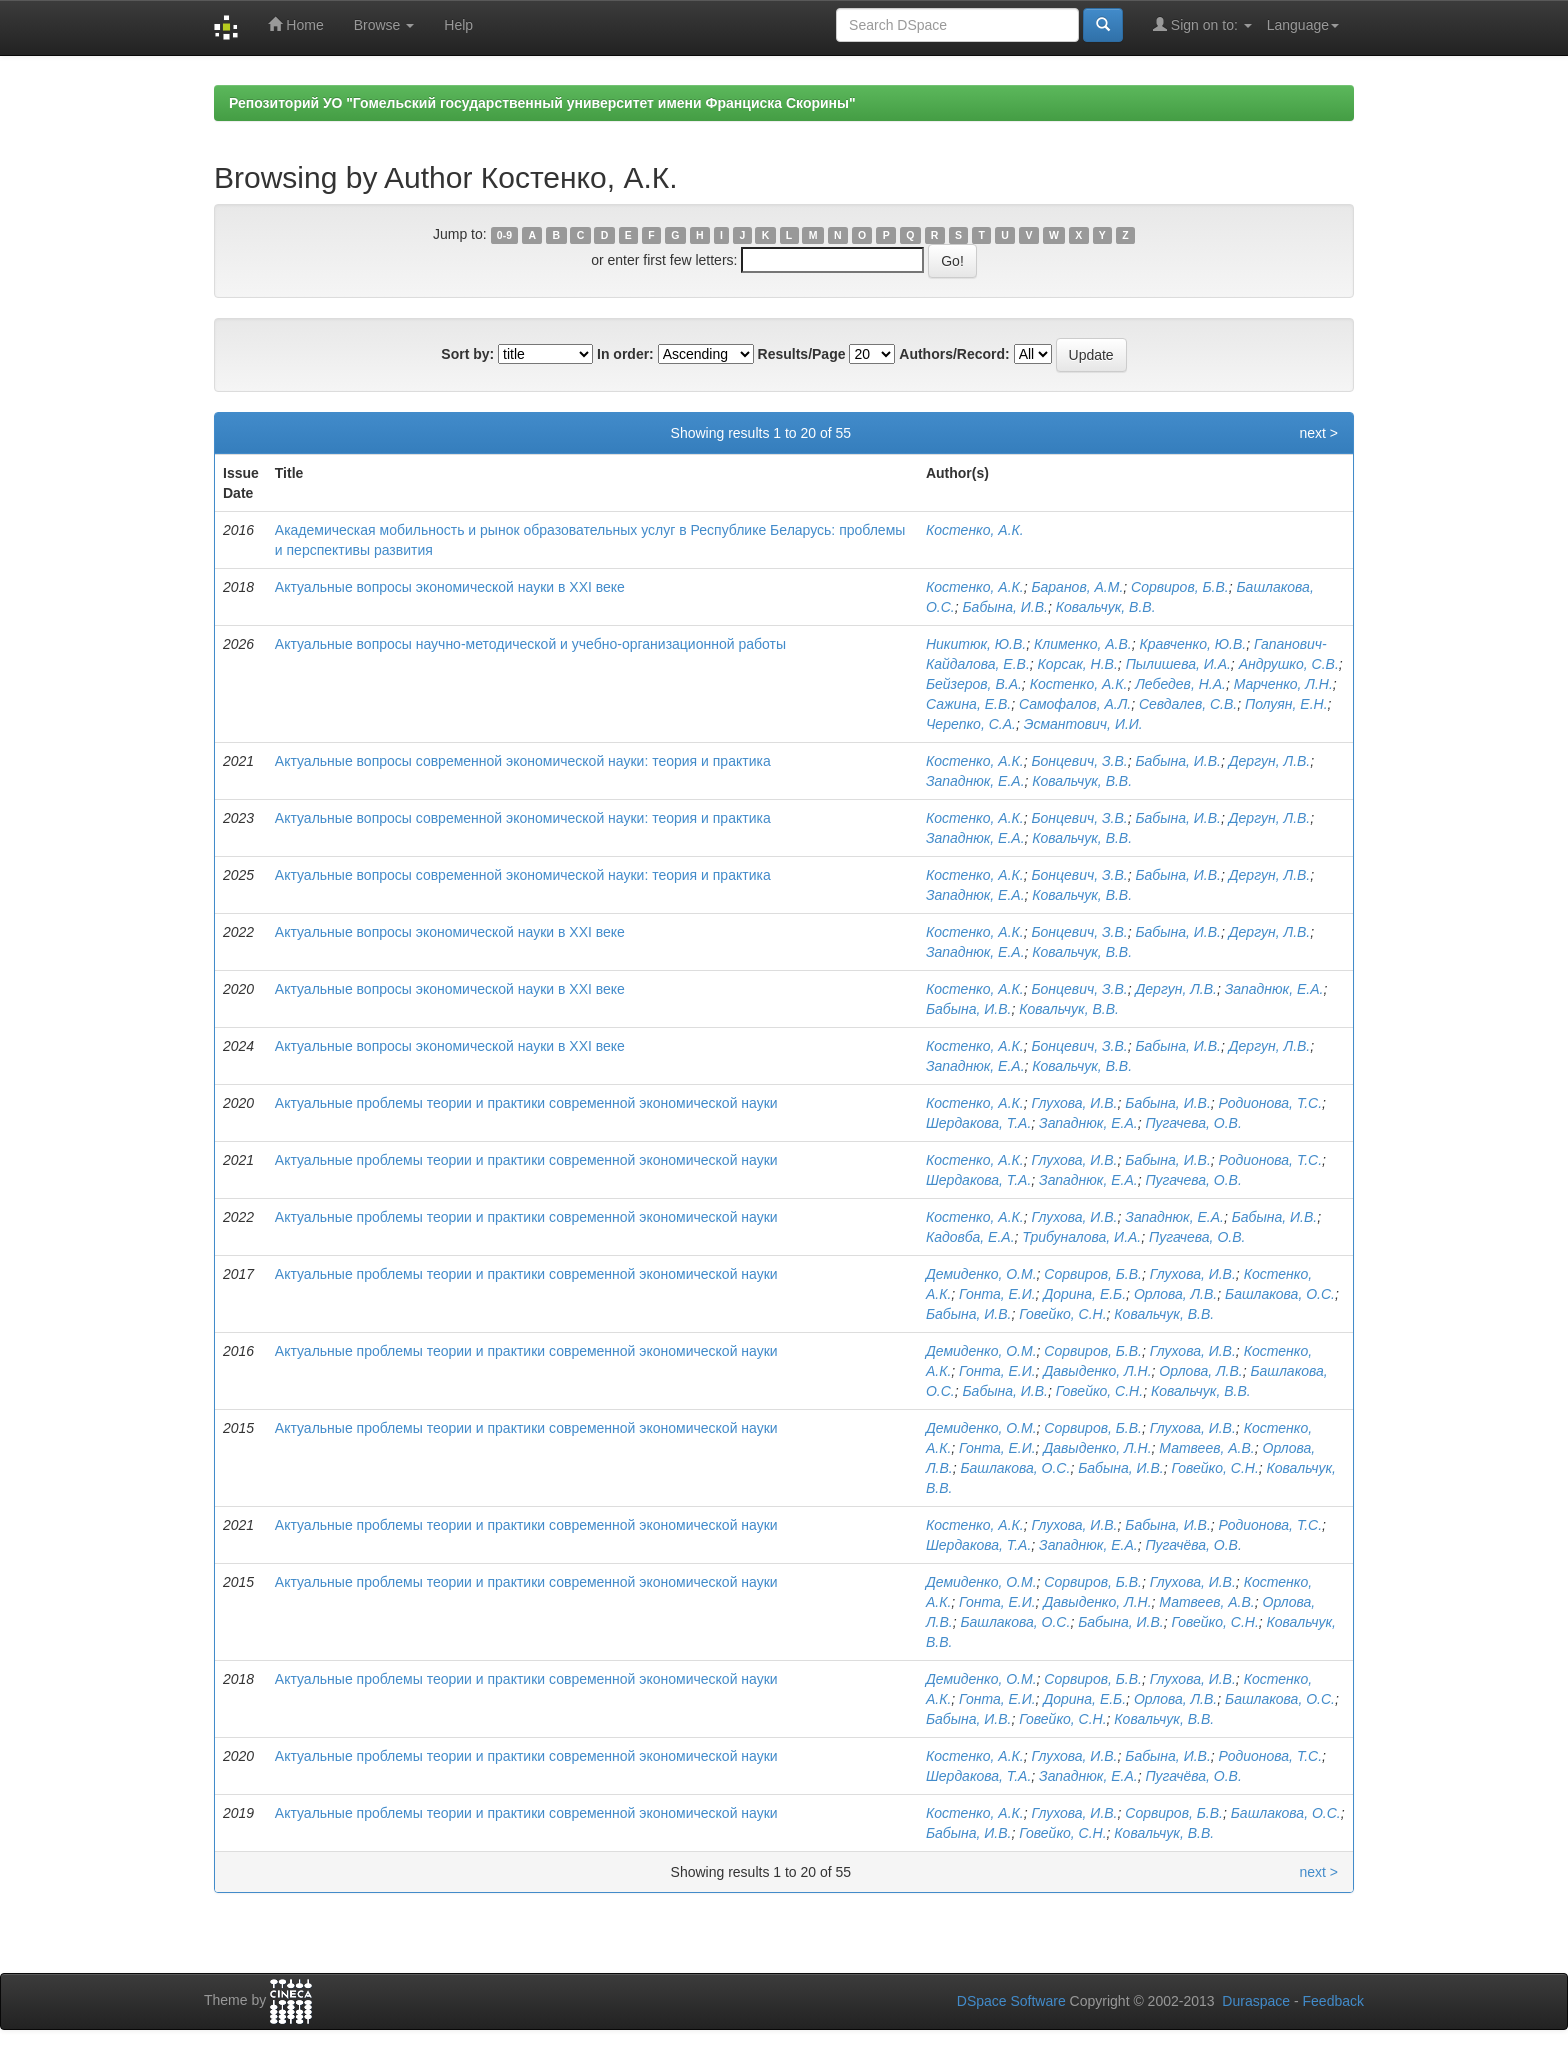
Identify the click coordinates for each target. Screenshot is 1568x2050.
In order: (625, 354)
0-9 (504, 235)
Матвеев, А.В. (1206, 1448)
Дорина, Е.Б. (1084, 1294)
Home (295, 24)
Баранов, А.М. (1077, 587)
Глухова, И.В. (1074, 1103)
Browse (384, 25)
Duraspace (1256, 2001)
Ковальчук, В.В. (1106, 607)
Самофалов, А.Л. (1075, 704)
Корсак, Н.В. (1078, 664)
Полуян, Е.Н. (1286, 704)
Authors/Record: (954, 354)
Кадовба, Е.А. (970, 1237)
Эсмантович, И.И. (1083, 724)
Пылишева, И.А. (1178, 664)
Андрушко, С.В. (1289, 664)
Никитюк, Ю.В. (976, 644)
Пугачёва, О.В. (1193, 1545)
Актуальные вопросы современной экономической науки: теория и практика (523, 761)
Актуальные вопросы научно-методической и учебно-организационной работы (530, 644)
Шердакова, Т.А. (978, 1123)
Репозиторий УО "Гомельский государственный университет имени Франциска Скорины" (542, 103)
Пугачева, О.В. (1193, 1123)
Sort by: (467, 354)
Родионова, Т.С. (1271, 1103)
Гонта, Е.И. (997, 1294)
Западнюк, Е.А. (975, 781)
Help (458, 25)
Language (1303, 25)
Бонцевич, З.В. (1079, 761)
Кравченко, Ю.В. (1192, 644)
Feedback (1333, 2001)
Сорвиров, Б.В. (1180, 587)
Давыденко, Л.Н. (1097, 1371)
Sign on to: (1202, 24)
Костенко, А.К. (975, 530)
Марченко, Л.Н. (1283, 684)
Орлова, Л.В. (1175, 1294)
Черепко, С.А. (971, 724)
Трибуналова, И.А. (1081, 1237)
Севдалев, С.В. (1188, 704)
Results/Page (802, 354)
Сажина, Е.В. (968, 704)
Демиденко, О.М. (981, 1274)
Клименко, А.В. (1083, 644)
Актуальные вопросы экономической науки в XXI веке (450, 587)
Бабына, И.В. (1004, 607)
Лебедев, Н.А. (1180, 684)
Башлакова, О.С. (1280, 1294)
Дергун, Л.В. (1270, 761)
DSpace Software (1011, 2001)
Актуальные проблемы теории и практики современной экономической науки (526, 1103)
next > (1318, 433)
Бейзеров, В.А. (974, 684)
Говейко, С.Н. (1062, 1314)
